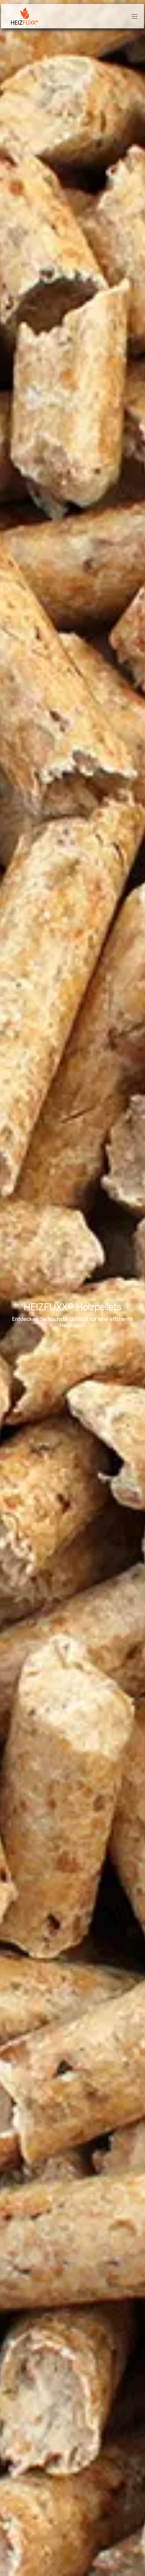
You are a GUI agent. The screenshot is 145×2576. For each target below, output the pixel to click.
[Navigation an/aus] (134, 16)
